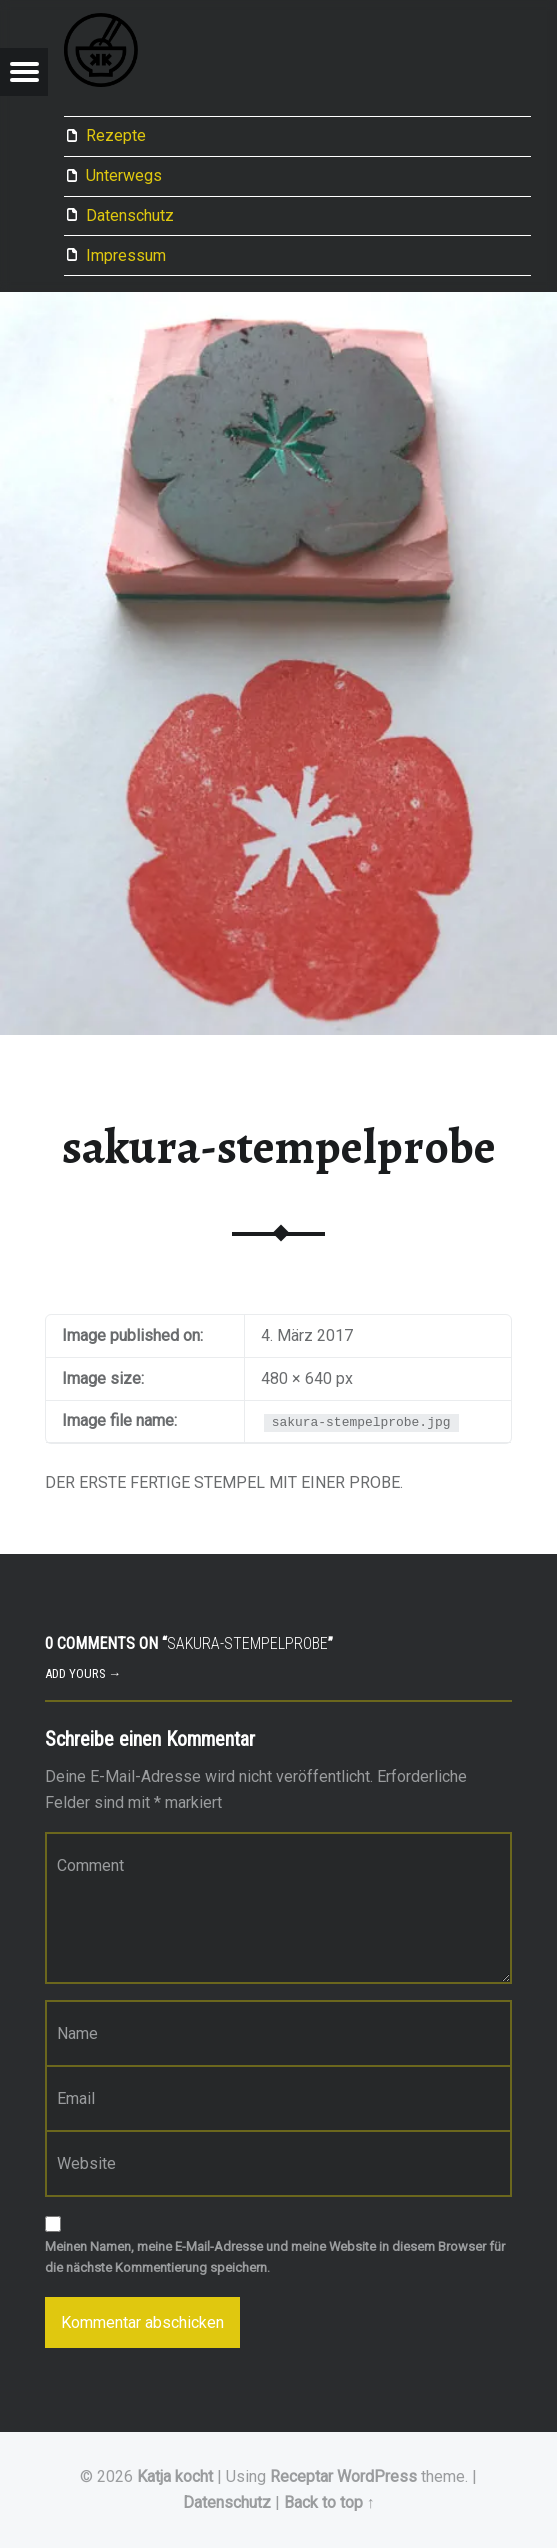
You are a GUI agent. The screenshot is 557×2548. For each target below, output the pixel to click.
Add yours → (83, 1673)
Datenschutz (130, 215)
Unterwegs (124, 175)
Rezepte (116, 135)
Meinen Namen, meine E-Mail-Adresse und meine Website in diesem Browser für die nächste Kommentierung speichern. (275, 2257)
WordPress (377, 2476)
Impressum (126, 255)
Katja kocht (175, 2476)
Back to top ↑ (329, 2502)
